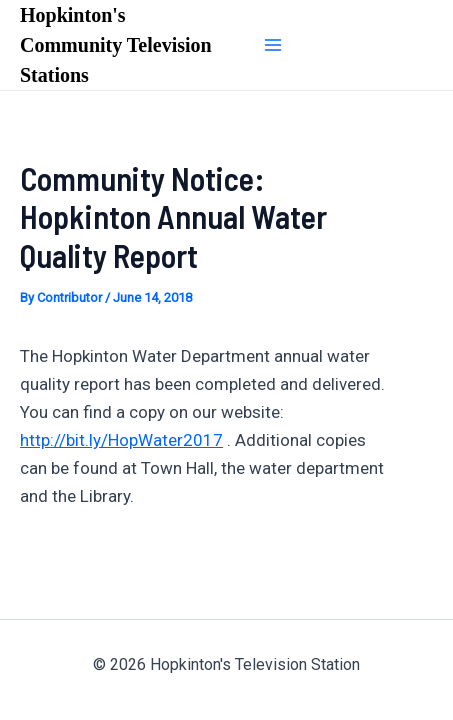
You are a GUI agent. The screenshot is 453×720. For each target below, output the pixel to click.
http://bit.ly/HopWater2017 (121, 440)
